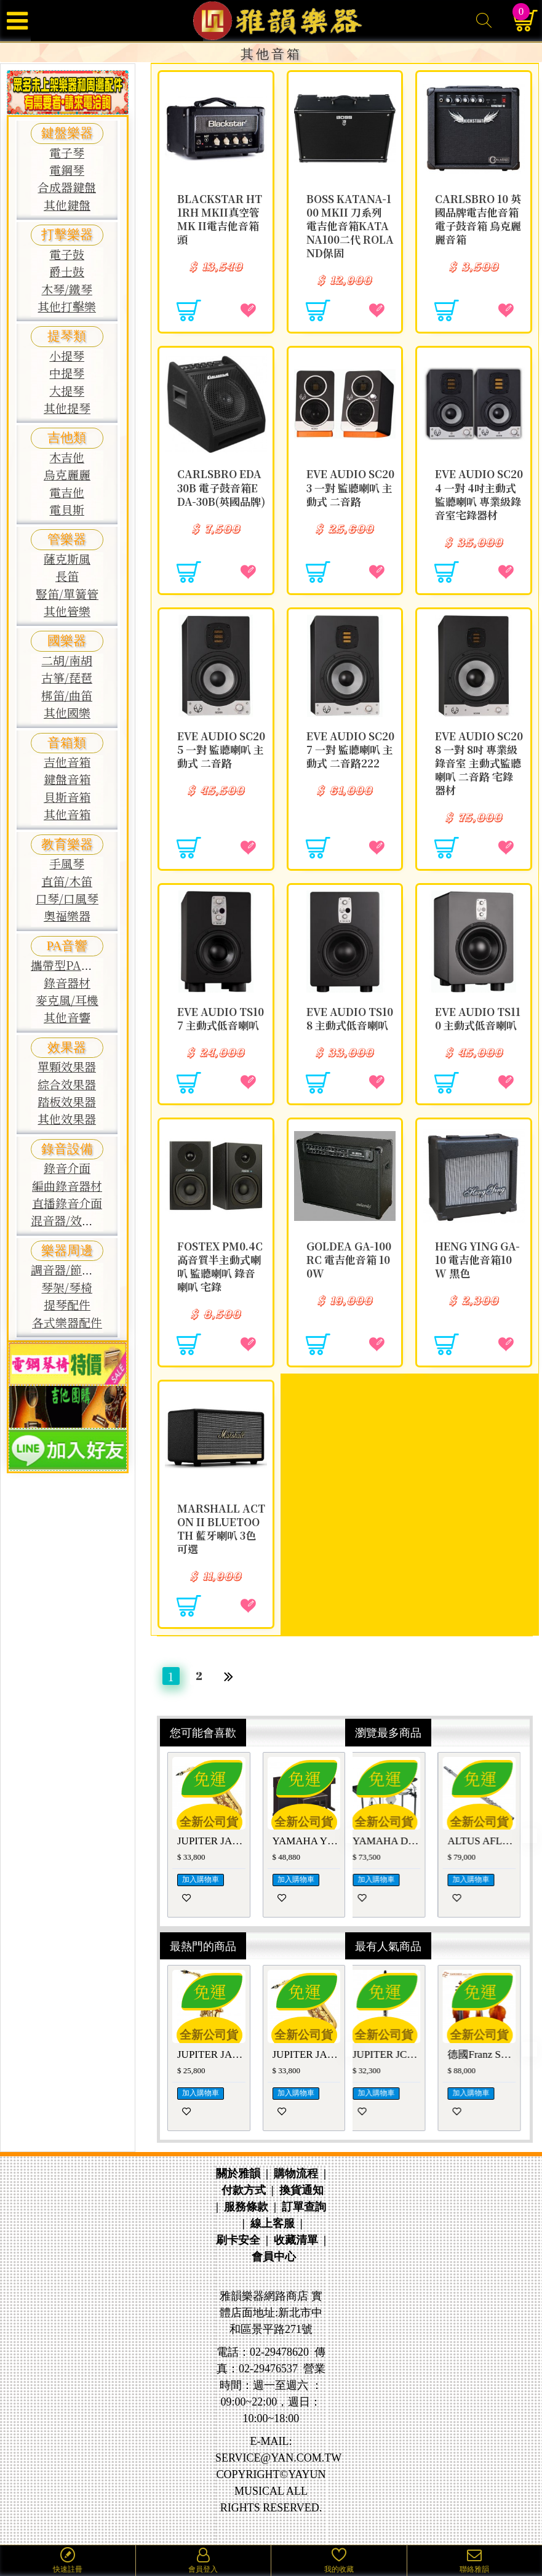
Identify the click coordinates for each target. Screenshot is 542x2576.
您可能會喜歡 (203, 1732)
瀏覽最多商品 (388, 1732)
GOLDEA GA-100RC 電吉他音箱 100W (348, 1259)
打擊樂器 (67, 234)
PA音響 (67, 945)
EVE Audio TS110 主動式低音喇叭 (477, 1018)
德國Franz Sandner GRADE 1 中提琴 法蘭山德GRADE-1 (491, 2054)
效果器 (66, 1047)
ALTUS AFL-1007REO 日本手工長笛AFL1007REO (491, 1841)
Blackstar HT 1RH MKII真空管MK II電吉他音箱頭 (219, 219)
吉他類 (66, 437)
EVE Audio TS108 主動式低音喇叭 (349, 1018)
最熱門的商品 (203, 1945)
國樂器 (66, 640)
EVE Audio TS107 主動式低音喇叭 (220, 1018)
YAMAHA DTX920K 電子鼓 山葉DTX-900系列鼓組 (396, 1841)
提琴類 (66, 336)
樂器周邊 (67, 1250)
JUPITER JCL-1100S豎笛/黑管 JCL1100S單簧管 (396, 2054)
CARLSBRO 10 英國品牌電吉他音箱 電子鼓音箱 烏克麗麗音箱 (478, 219)
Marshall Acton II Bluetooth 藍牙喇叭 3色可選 (221, 1529)
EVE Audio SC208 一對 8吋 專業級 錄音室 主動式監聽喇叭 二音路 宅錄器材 (479, 763)
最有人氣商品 (388, 1945)
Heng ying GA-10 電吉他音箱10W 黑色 (477, 1259)
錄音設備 (67, 1149)
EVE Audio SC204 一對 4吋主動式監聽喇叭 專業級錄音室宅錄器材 (479, 494)
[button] (314, 1839)
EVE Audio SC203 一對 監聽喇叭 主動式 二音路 (350, 487)
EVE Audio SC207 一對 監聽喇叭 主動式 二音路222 (350, 749)
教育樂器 (67, 844)
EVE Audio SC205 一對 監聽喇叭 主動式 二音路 (221, 749)
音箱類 (66, 742)
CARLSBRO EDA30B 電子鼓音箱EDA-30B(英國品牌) (221, 487)
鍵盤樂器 (67, 133)
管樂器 (66, 539)
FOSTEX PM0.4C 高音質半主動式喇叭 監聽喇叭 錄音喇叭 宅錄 (220, 1266)
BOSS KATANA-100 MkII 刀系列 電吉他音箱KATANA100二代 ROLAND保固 (350, 226)
